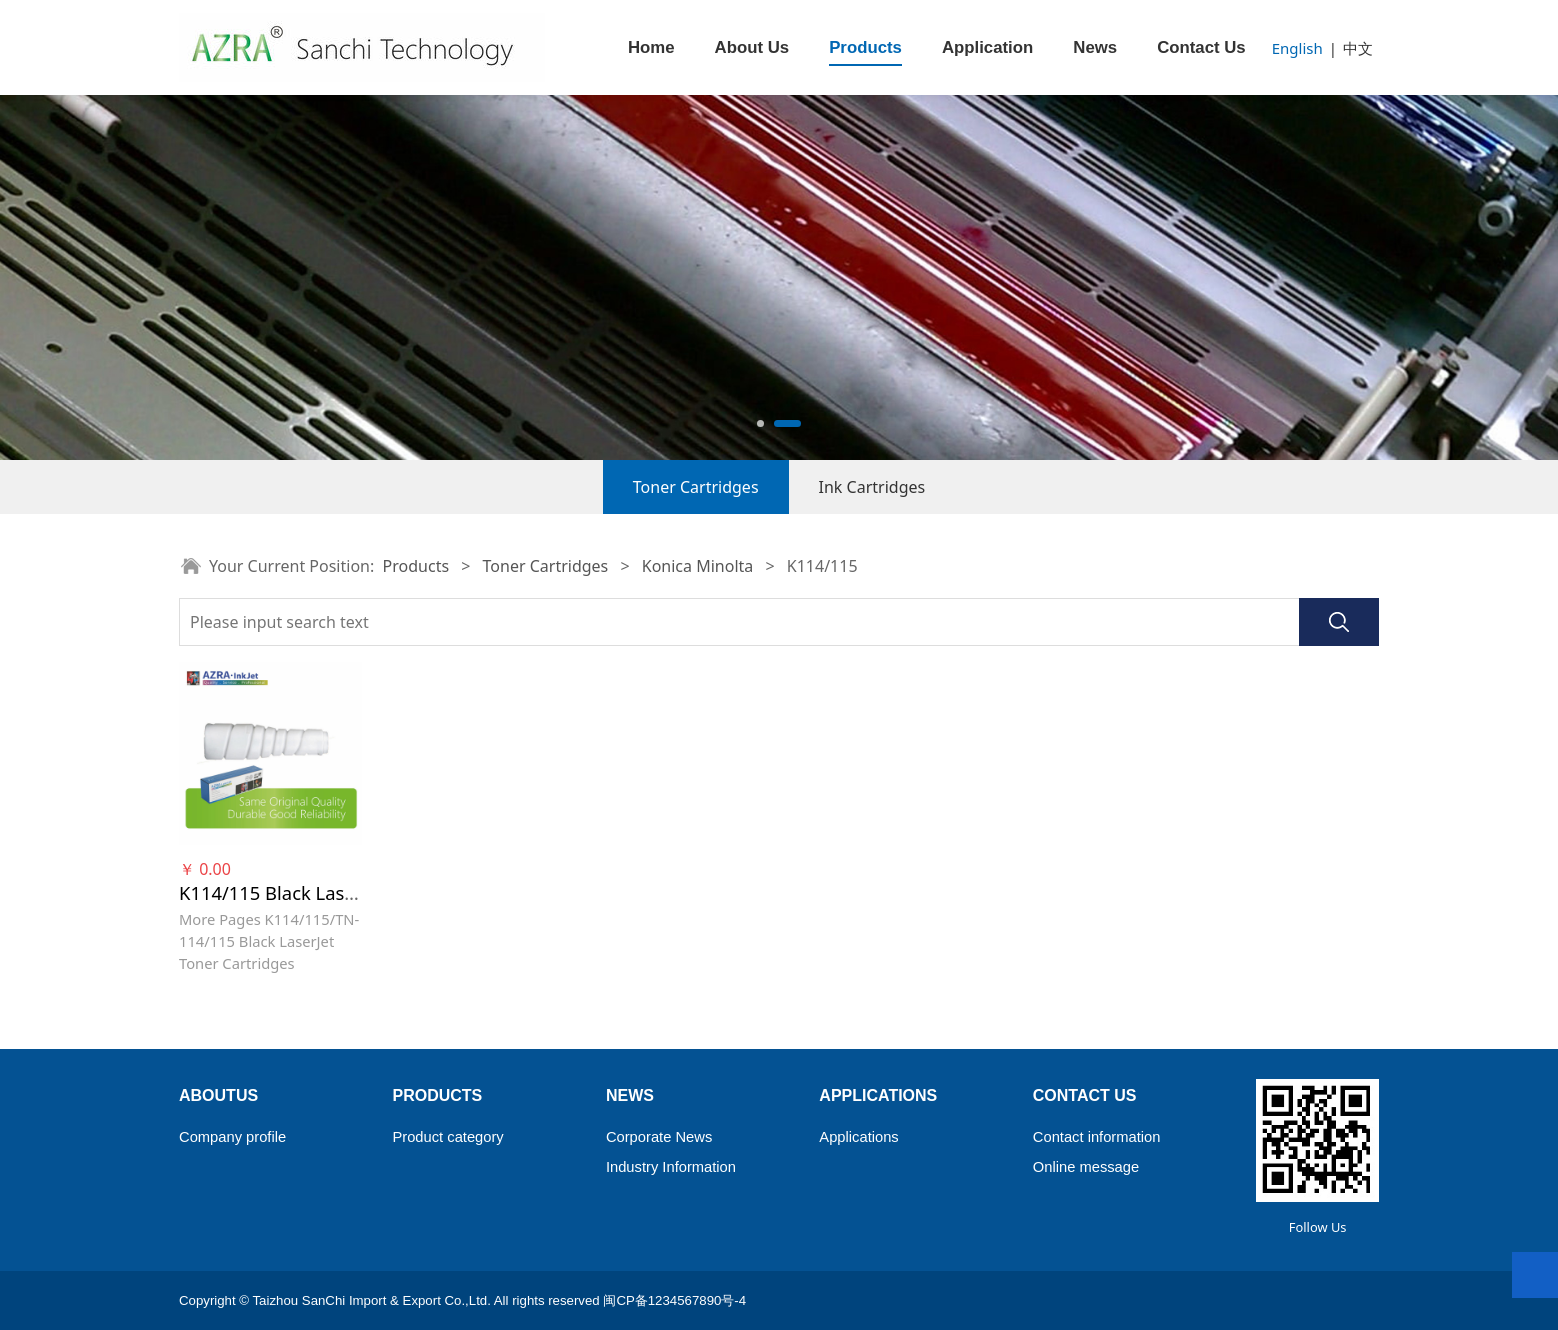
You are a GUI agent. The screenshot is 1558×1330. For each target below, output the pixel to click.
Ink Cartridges (872, 487)
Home (651, 47)
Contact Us (1201, 47)
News (1095, 47)
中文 (1358, 48)
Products (865, 47)
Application (987, 47)
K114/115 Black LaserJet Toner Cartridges (356, 892)
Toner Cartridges (696, 487)
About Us (752, 47)
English (1297, 48)
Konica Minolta (698, 566)
